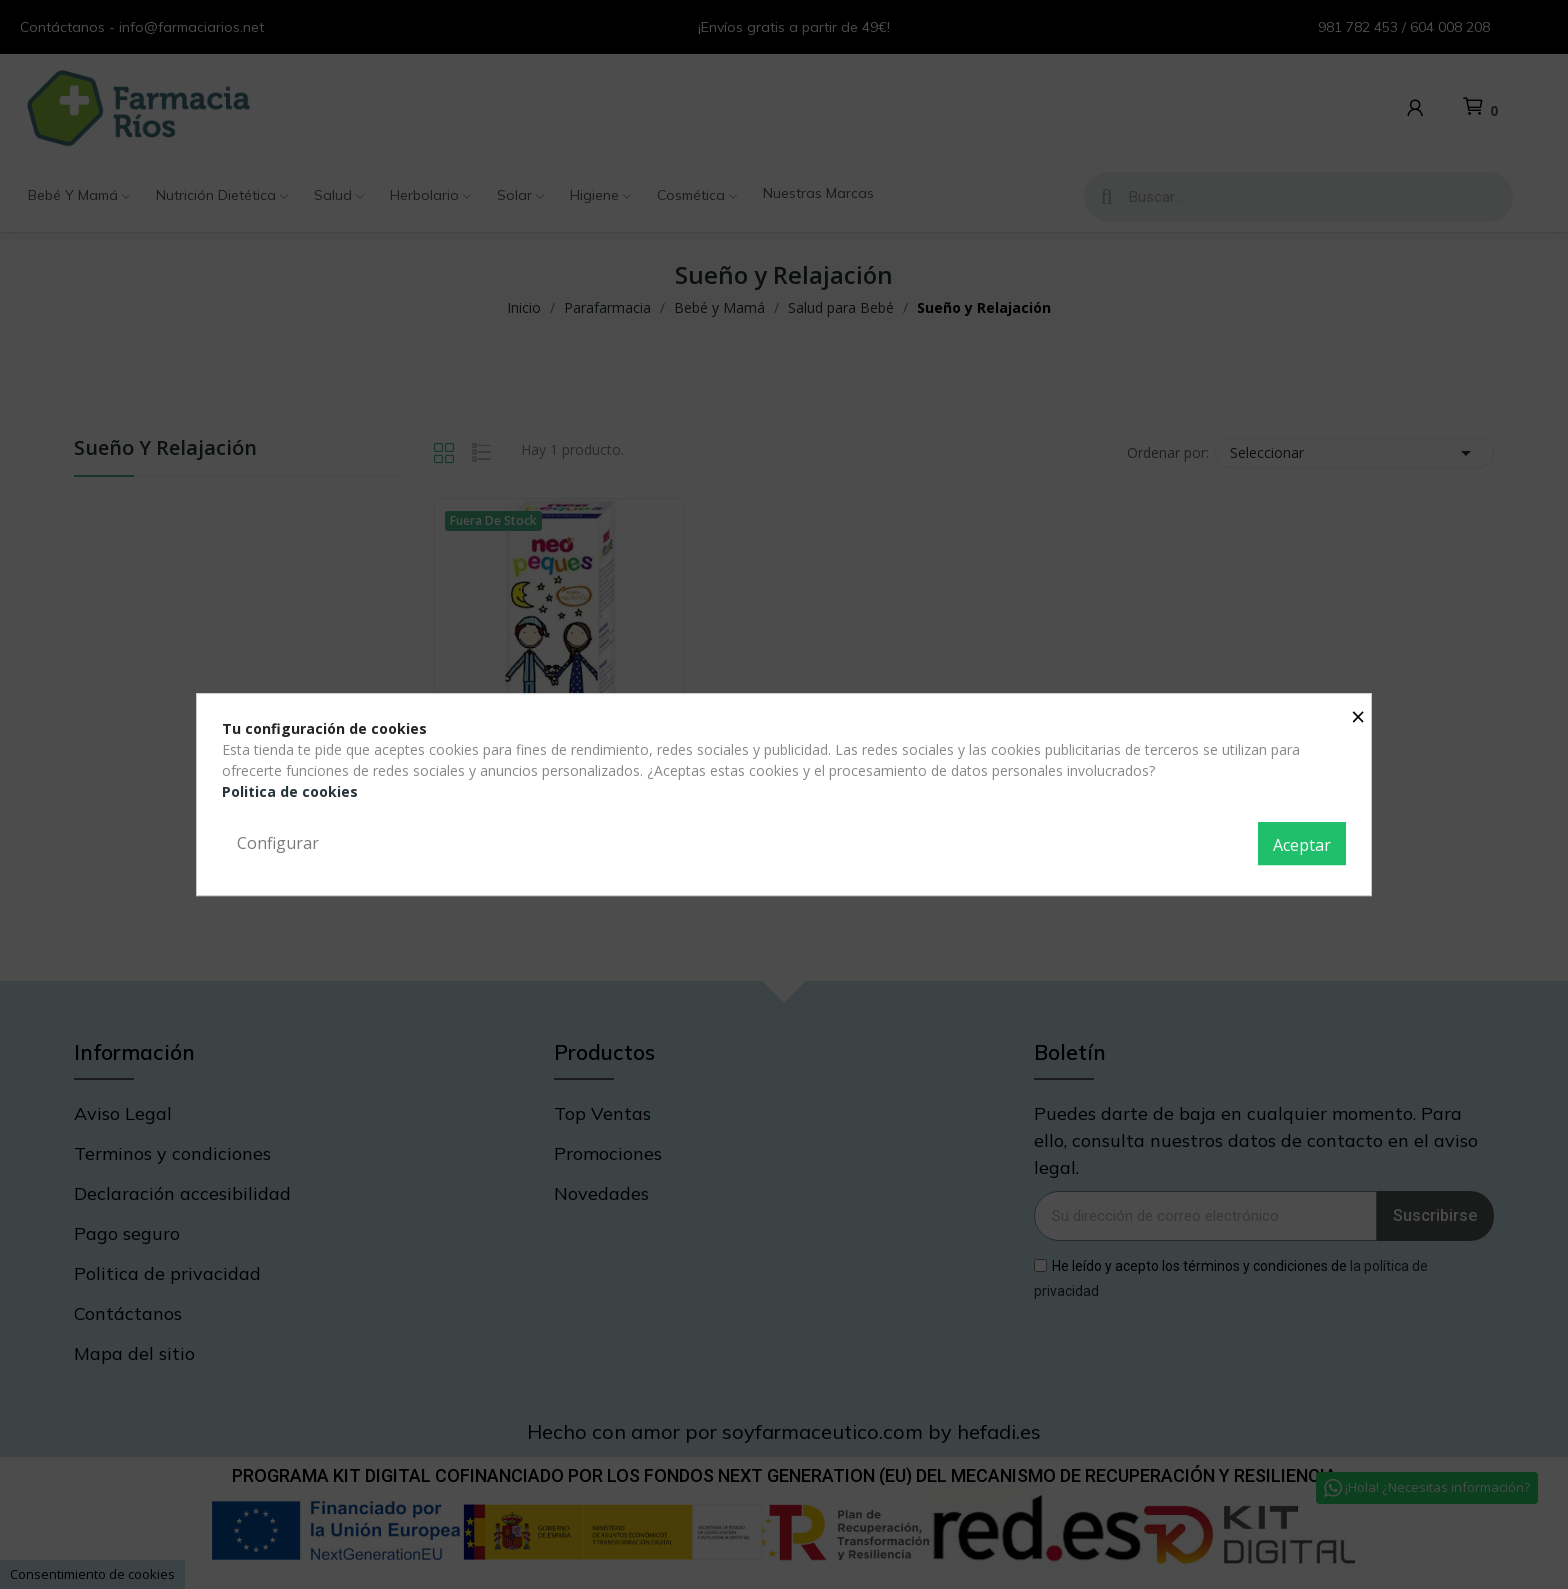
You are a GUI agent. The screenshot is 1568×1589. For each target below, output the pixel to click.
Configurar (278, 843)
